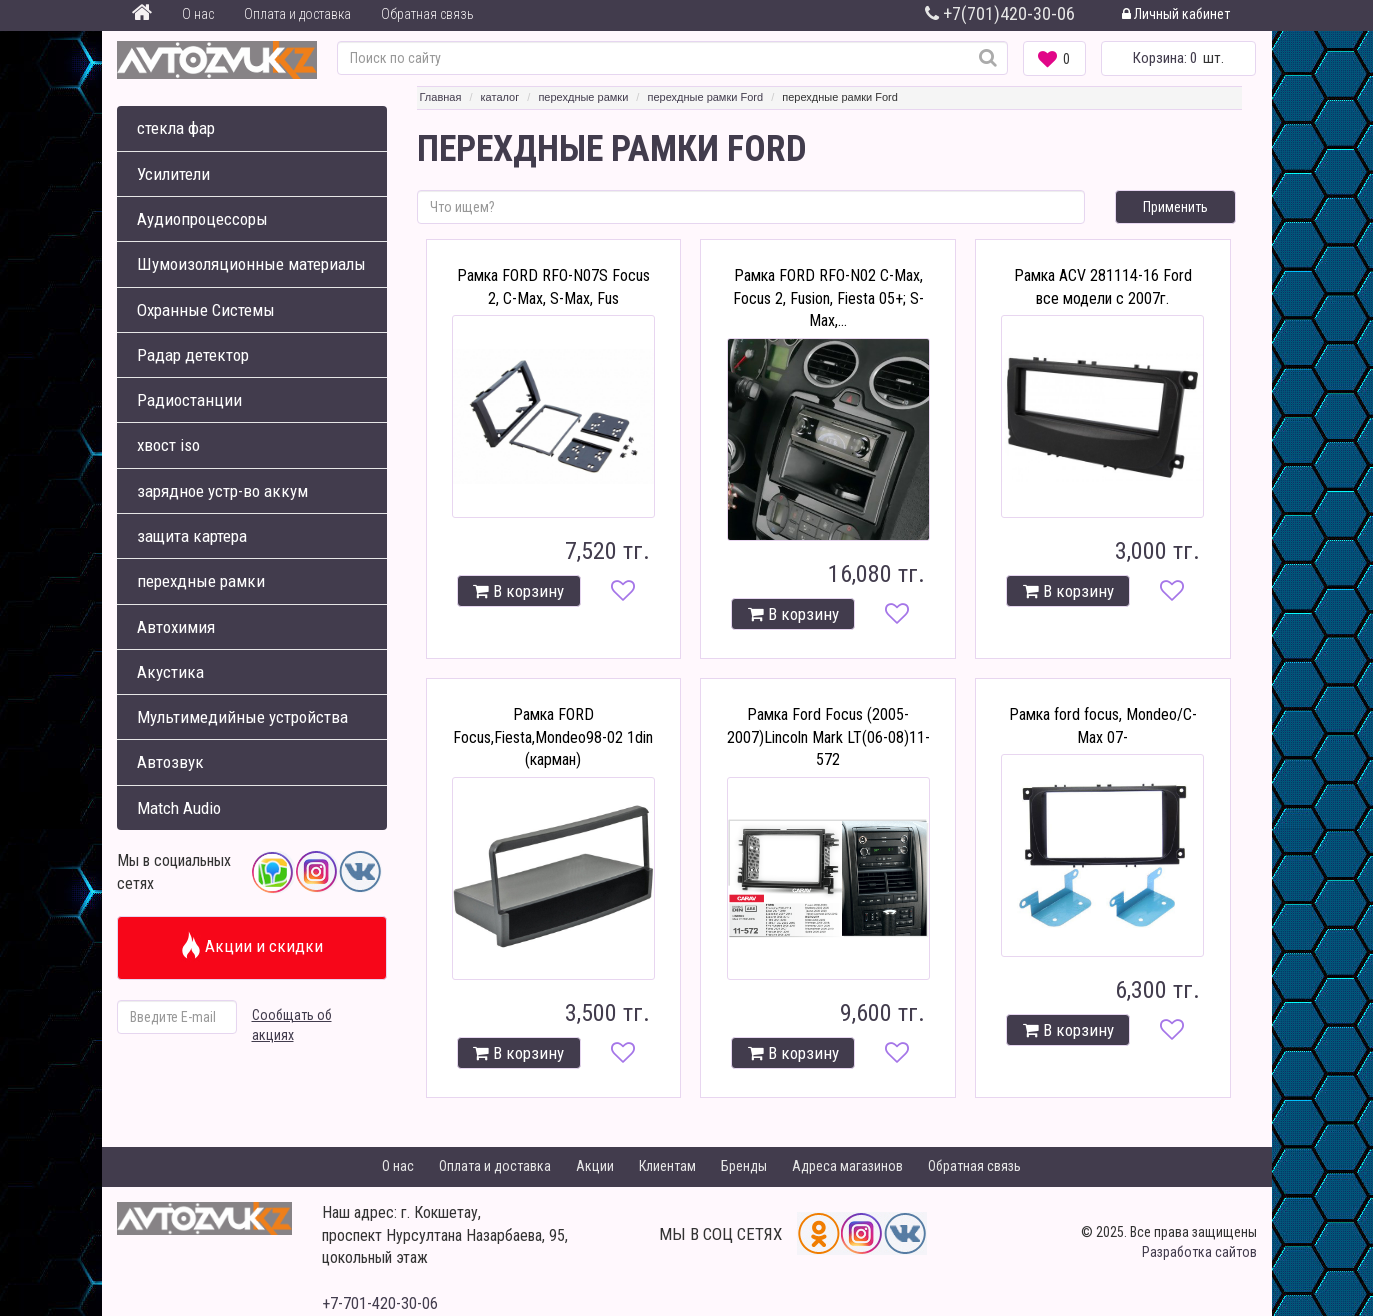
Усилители (173, 174)
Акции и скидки (251, 946)
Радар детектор (193, 355)
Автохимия (176, 627)
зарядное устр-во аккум (222, 491)
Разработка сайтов (1199, 1252)
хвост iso (168, 445)
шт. (1178, 58)
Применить (1175, 207)
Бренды (744, 1166)
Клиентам (667, 1166)
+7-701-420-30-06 (380, 1303)
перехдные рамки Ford (705, 97)
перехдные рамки (201, 581)
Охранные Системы (206, 310)
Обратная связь (427, 14)
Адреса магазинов (847, 1166)
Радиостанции (189, 400)
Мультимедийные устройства (242, 717)
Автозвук (170, 762)
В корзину (518, 591)
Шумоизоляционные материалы (251, 264)
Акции (595, 1166)
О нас (198, 14)
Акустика (170, 672)
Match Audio (179, 808)
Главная (441, 97)
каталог (500, 97)
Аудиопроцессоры (202, 219)
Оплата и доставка (297, 14)
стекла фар (176, 128)
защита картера (192, 536)
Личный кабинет (1176, 14)
